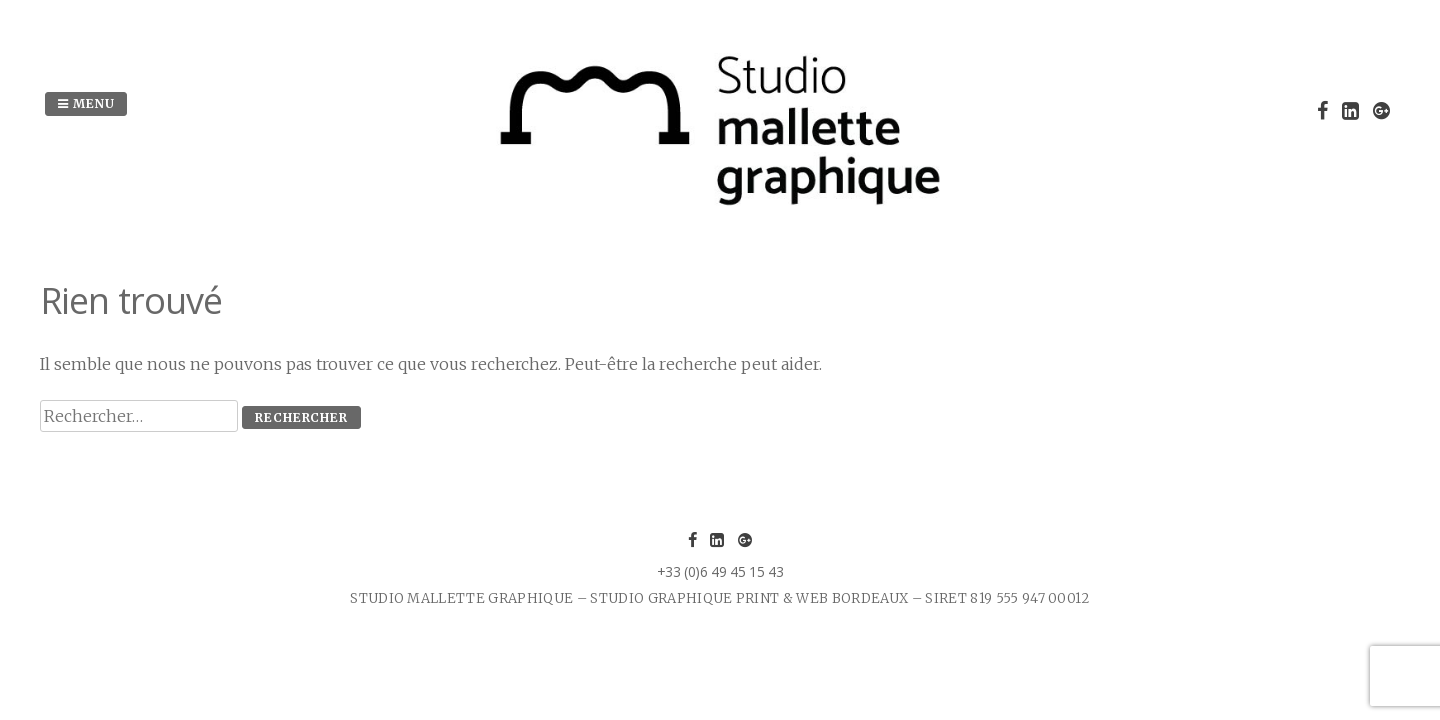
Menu (86, 103)
